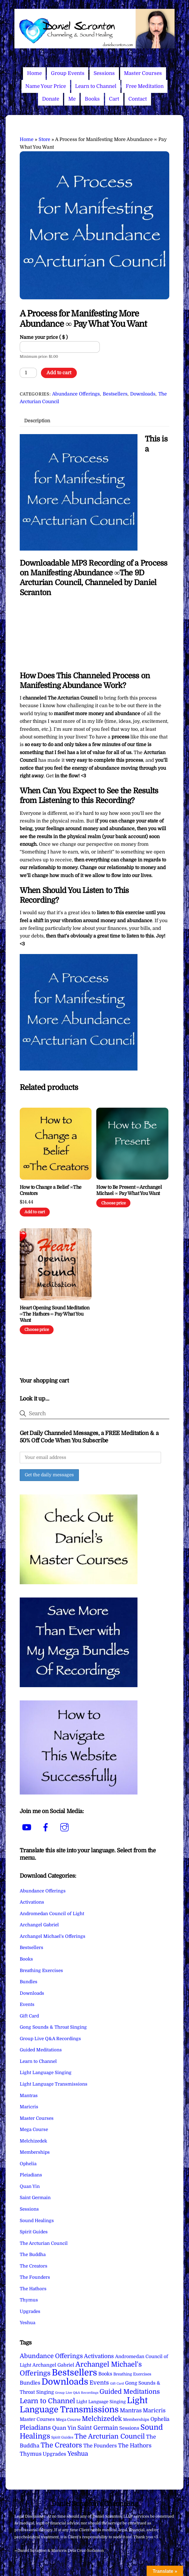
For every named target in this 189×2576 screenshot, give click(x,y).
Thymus (29, 2300)
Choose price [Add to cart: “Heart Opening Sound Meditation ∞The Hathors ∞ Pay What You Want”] (36, 1329)
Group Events (67, 73)
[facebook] (47, 1827)
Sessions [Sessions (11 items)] (129, 2428)
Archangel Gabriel (39, 1925)
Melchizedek (33, 2141)
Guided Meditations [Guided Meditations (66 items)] (130, 2391)
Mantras (29, 2095)
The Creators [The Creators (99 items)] (61, 2445)
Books (92, 99)
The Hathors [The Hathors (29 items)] (135, 2445)
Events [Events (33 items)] (99, 2382)
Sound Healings (37, 2220)
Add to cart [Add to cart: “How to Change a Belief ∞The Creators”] (34, 1212)
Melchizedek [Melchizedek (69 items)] (102, 2418)
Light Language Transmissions (53, 2084)
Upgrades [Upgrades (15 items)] (54, 2454)
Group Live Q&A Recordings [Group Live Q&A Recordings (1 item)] (76, 2393)
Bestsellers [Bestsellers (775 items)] (74, 2373)
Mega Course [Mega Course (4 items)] (68, 2419)
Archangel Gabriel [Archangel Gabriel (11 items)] (53, 2365)
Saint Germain (35, 2197)
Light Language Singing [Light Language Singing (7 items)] (101, 2401)
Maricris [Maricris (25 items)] (154, 2410)
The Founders (35, 2277)
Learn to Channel (95, 86)
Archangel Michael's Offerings (52, 1936)
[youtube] (28, 1827)
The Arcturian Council (44, 2243)
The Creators (33, 2266)
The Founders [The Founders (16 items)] (100, 2446)
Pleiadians (31, 2175)
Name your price (44, 337)
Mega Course (34, 2129)
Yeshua (27, 2322)
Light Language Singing (46, 2072)
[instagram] (65, 1827)
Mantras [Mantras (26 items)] (131, 2410)
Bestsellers (115, 394)
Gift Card (29, 2016)
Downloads (142, 394)
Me (72, 99)
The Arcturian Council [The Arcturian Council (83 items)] (109, 2436)
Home (34, 73)
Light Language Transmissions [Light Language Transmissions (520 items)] (84, 2405)
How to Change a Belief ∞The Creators (51, 1190)
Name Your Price (45, 86)
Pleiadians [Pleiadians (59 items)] (35, 2427)
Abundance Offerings (76, 394)
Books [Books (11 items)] (105, 2374)
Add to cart (59, 372)
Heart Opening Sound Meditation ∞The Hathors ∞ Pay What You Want (54, 1314)
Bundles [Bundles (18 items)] (30, 2383)
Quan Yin (30, 2186)
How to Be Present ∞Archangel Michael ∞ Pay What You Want (129, 1190)
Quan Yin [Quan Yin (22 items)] (64, 2428)
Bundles (28, 1981)
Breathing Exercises (41, 1970)
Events (27, 2004)
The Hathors (33, 2288)
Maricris (29, 2106)
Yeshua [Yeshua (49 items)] (77, 2453)
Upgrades (30, 2311)
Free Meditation (145, 86)
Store (44, 139)
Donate (50, 99)
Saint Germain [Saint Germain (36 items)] (97, 2427)
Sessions (104, 73)
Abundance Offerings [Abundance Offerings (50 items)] (51, 2356)
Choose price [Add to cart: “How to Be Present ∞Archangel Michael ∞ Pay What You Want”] (113, 1203)
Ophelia (28, 2163)
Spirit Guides (34, 2231)
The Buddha (33, 2254)
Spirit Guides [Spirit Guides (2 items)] (62, 2437)
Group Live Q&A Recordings (50, 2038)
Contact (137, 99)
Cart (114, 99)
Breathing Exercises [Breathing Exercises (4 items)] (132, 2374)
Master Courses (143, 73)
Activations (32, 1902)
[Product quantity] (28, 373)
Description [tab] (37, 420)
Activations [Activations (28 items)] (99, 2356)
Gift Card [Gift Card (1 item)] (117, 2383)
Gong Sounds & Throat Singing (53, 2027)
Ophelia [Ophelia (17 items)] (159, 2419)
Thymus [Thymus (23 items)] (31, 2454)
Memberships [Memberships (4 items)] (136, 2419)
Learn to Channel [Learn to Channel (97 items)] (47, 2401)
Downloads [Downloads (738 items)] (65, 2382)
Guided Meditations (41, 2050)
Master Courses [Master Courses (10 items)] (37, 2419)
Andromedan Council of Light (52, 1913)
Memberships (35, 2152)
